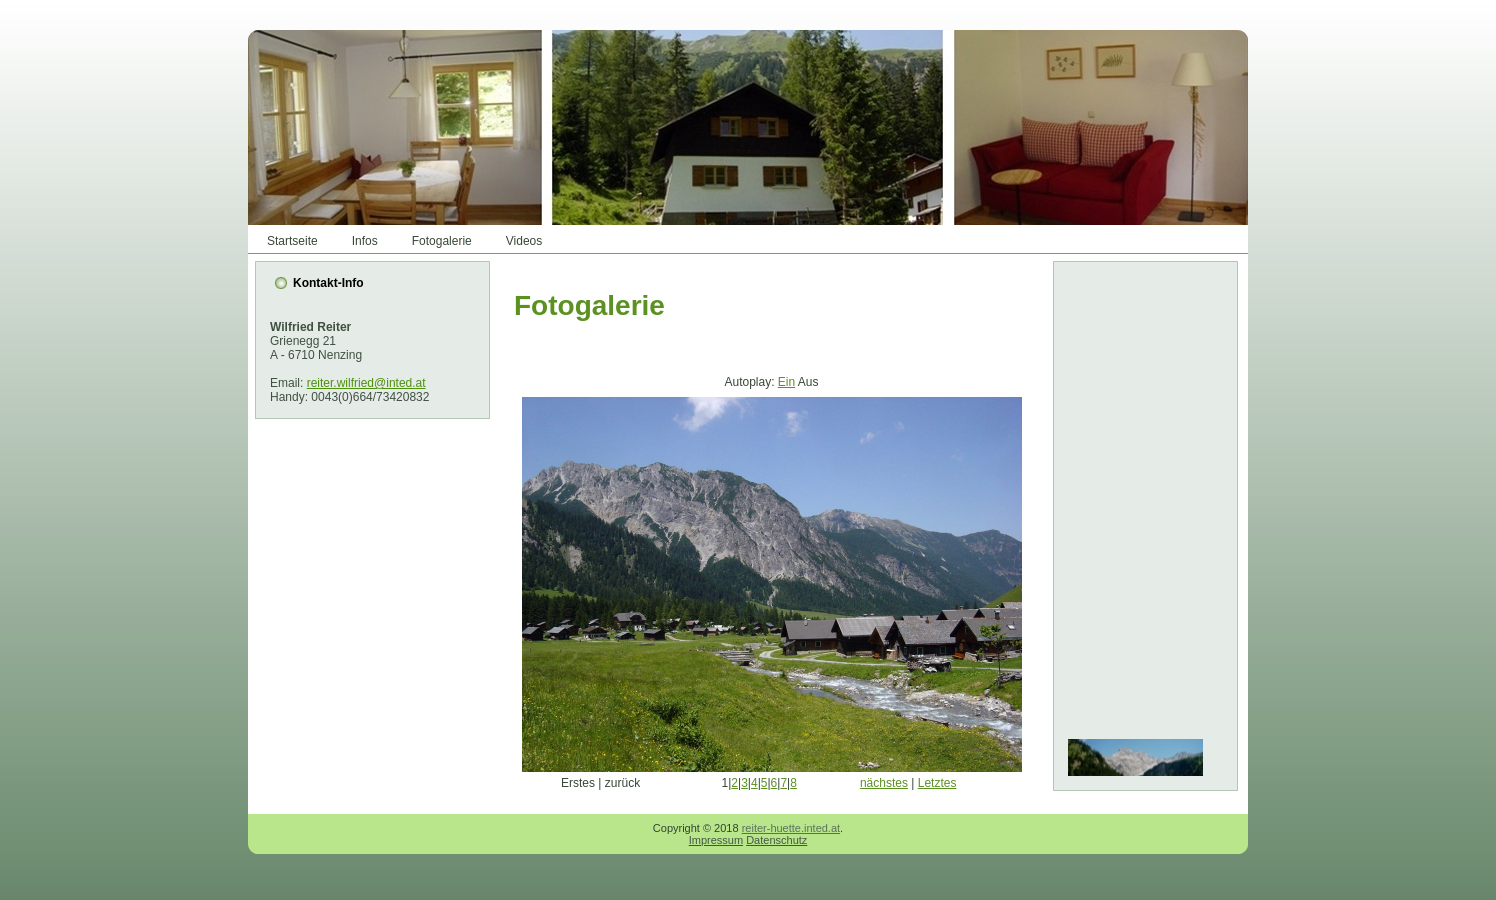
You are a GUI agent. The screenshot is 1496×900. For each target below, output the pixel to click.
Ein (786, 382)
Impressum (716, 840)
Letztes (937, 783)
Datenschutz (776, 840)
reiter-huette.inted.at (791, 828)
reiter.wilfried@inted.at (366, 383)
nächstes (884, 783)
